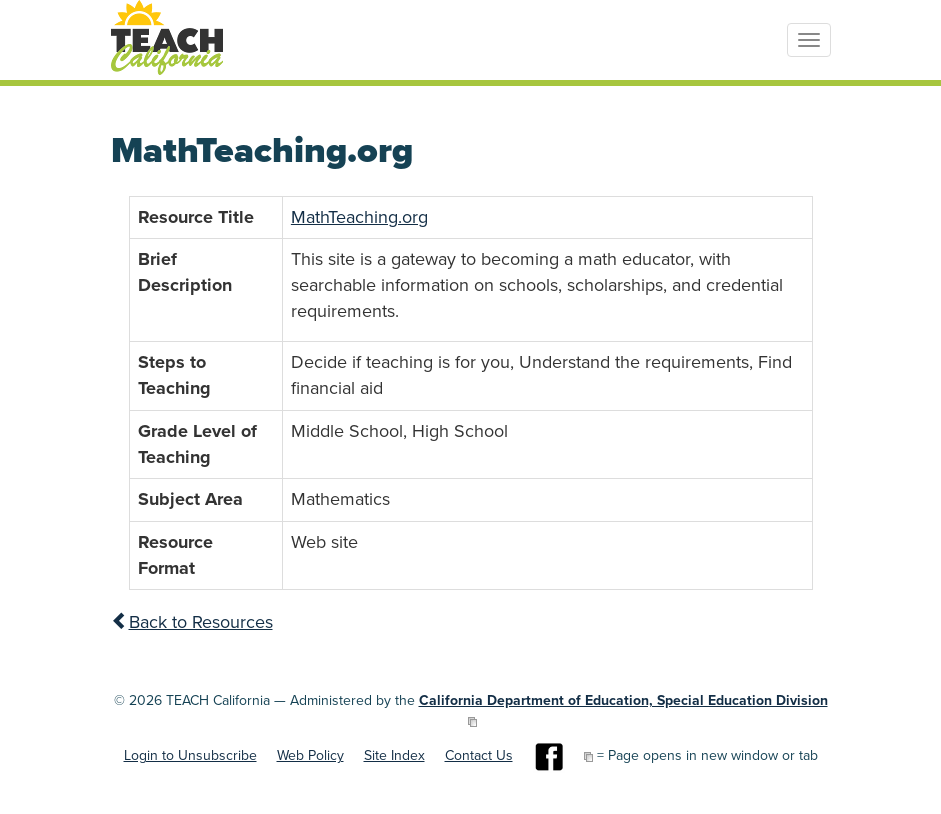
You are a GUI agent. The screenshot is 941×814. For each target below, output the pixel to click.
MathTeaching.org (359, 217)
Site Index (394, 755)
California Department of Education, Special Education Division (623, 700)
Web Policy (310, 755)
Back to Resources (192, 622)
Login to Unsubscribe (190, 755)
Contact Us (479, 755)
